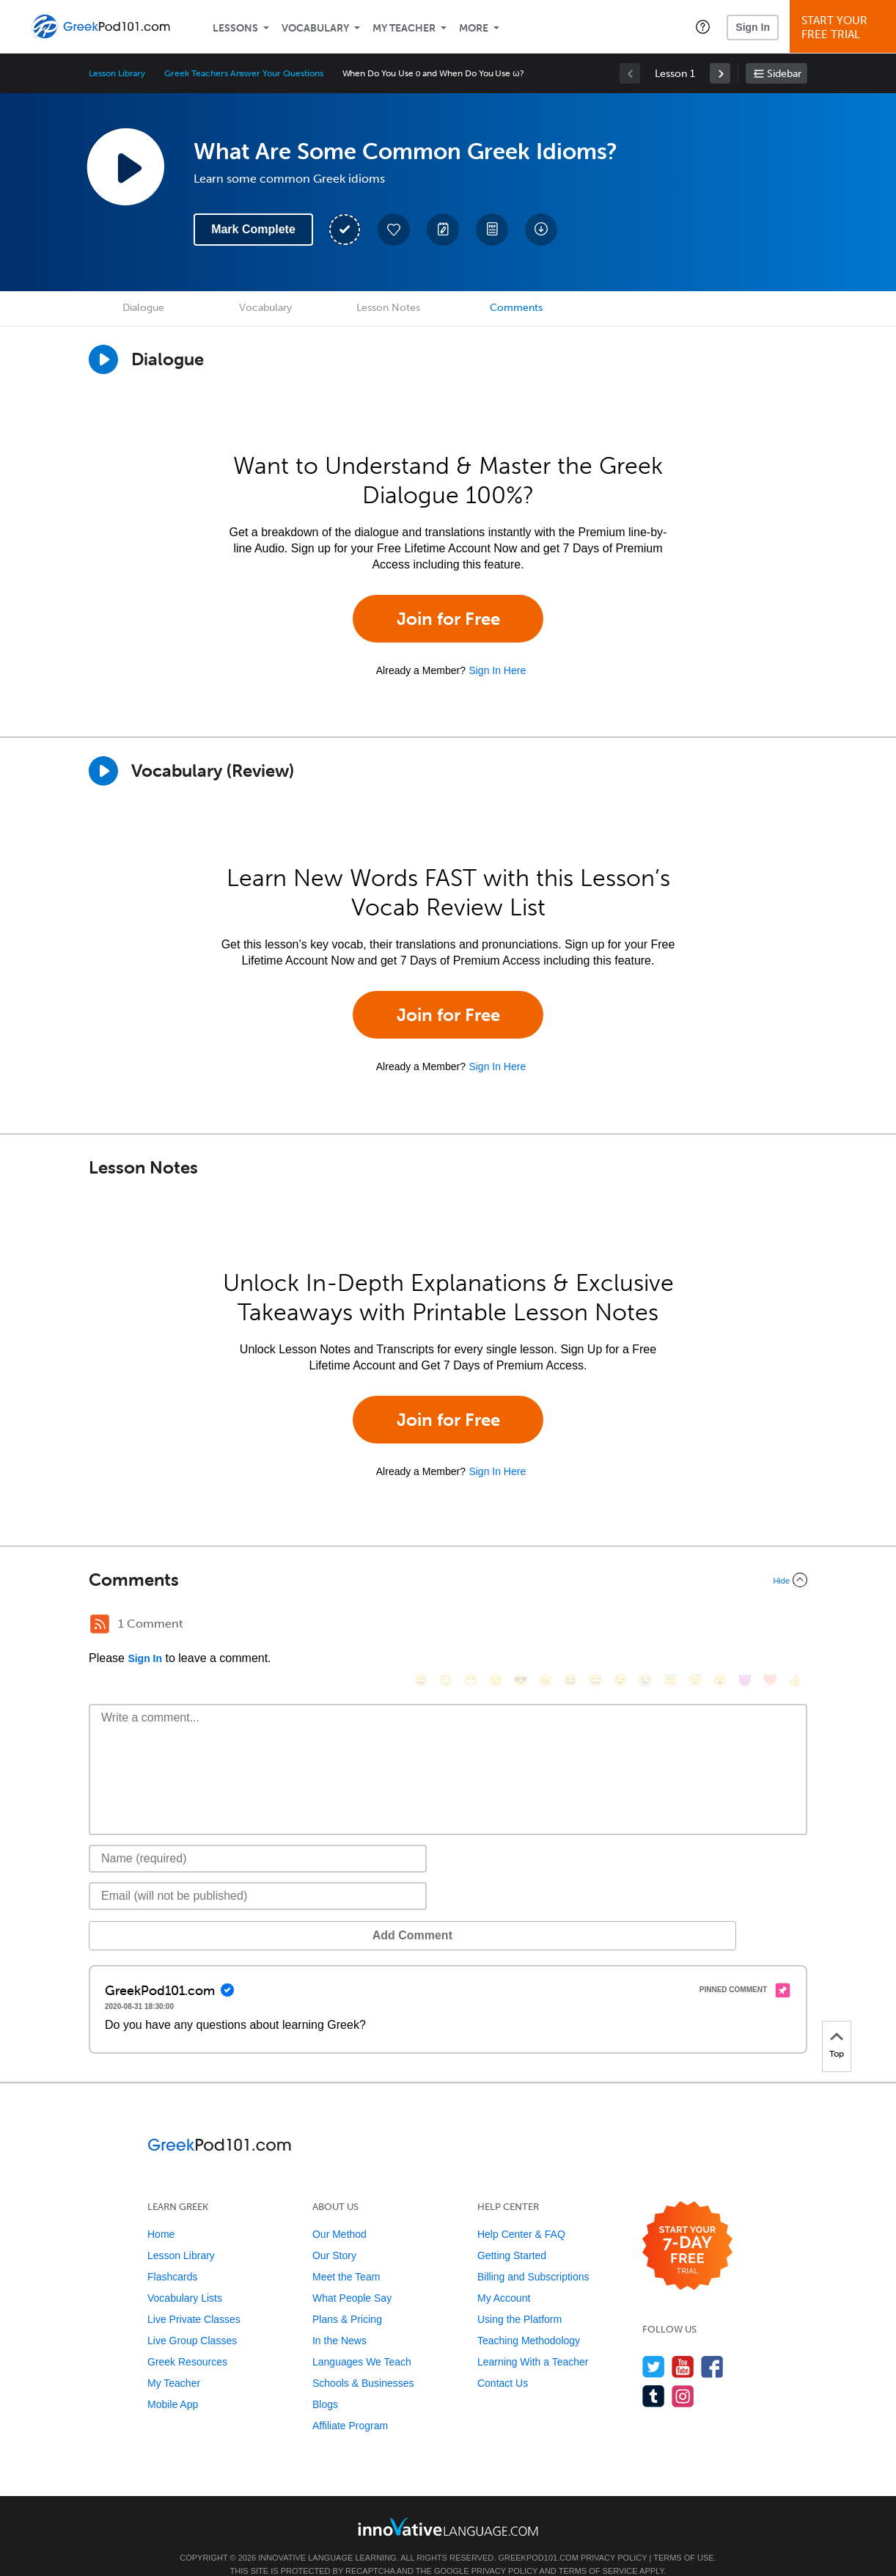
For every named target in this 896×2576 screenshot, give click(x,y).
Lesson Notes (388, 307)
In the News (339, 2318)
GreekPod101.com (538, 2535)
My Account (503, 2276)
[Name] (258, 1837)
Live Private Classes (193, 2297)
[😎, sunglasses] (520, 1625)
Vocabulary (315, 28)
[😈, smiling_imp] (744, 1625)
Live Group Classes (192, 2318)
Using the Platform (519, 2297)
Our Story (334, 2233)
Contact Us (502, 2361)
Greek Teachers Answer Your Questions (243, 73)
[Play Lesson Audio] (125, 166)
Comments (516, 307)
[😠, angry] (545, 1625)
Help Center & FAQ (521, 2212)
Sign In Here (497, 670)
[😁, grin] (470, 1625)
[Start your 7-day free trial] (687, 2224)
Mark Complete (253, 229)
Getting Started (511, 2233)
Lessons (235, 28)
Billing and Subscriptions (533, 2255)
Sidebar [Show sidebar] (784, 73)
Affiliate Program (350, 2403)
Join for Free (448, 618)
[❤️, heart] (769, 1625)
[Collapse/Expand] (448, 1580)
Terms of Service (598, 2548)
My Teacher (404, 28)
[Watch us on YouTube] (683, 2344)
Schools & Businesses (363, 2361)
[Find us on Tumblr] (653, 2374)
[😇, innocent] (670, 1625)
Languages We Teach (361, 2340)
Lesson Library (117, 73)
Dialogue (143, 307)
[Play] (103, 771)
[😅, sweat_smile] (595, 1625)
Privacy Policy (614, 2535)
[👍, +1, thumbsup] (794, 1625)
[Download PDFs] (492, 229)
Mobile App (172, 2382)
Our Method (339, 2212)
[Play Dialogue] (103, 359)
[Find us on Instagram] (683, 2374)
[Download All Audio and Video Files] (541, 229)
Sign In (752, 27)
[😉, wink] (620, 1625)
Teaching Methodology (528, 2318)
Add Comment (165, 1913)
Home (161, 2212)
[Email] (258, 1874)
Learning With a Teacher (533, 2340)
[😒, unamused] (495, 1625)
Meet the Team (346, 2255)
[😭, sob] (645, 1625)
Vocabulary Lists (184, 2276)
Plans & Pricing (347, 2297)
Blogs (325, 2382)
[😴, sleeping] (695, 1625)
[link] (720, 73)
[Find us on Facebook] (712, 2344)
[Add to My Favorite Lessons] (394, 229)
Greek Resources (187, 2340)
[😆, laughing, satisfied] (570, 1625)
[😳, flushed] (445, 1625)
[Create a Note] (443, 229)
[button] (702, 26)
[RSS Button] (100, 1624)
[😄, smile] (420, 1625)
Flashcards (172, 2255)
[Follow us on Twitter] (653, 2344)
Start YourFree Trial (845, 27)
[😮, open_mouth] (720, 1625)
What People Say (352, 2276)
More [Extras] (473, 28)
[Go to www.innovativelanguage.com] (448, 2504)
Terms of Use (683, 2535)
